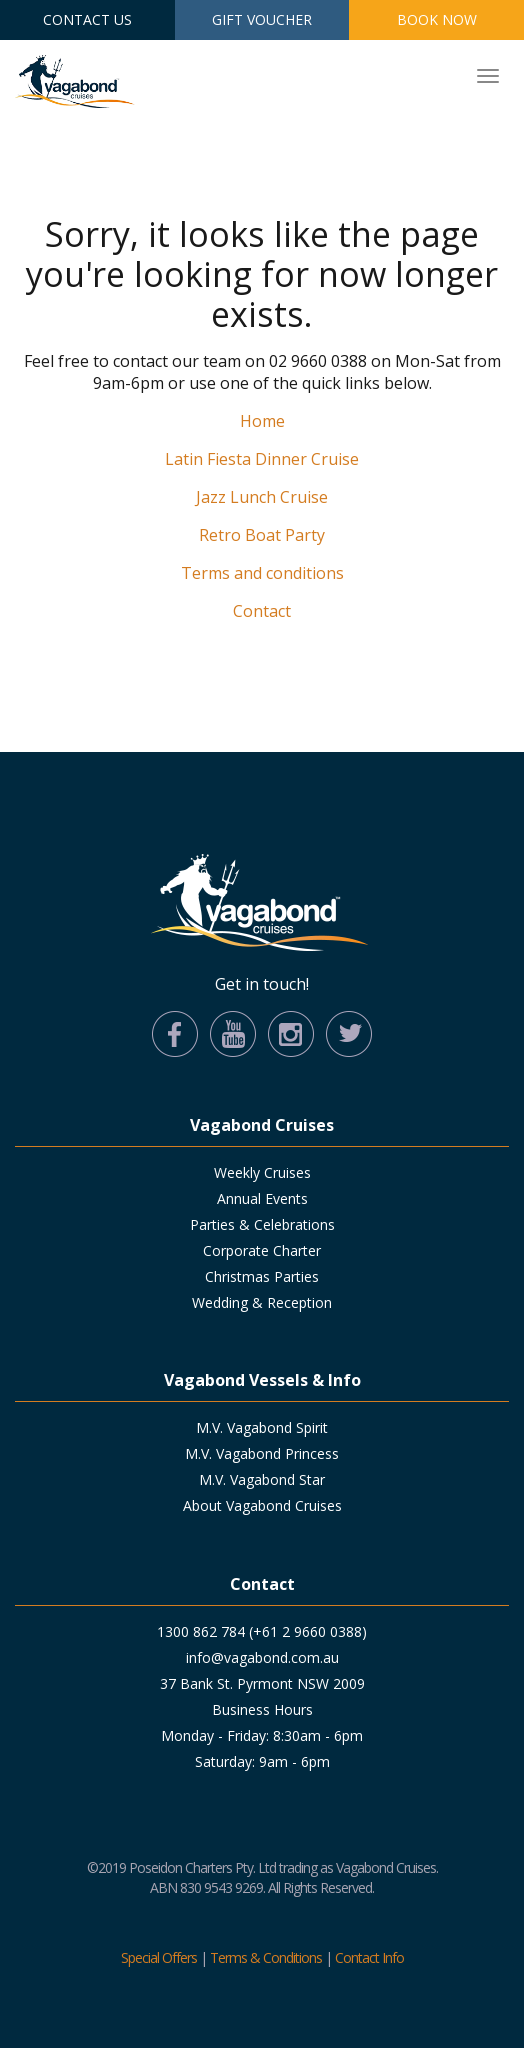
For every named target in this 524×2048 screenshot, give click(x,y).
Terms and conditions (262, 573)
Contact (262, 611)
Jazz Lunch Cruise (262, 497)
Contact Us (87, 19)
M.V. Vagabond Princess (262, 1453)
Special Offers (159, 1957)
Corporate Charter (262, 1250)
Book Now (437, 19)
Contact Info (369, 1957)
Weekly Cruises (262, 1172)
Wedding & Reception (262, 1302)
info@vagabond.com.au (262, 1657)
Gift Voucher (262, 19)
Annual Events (262, 1198)
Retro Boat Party (262, 535)
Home (262, 421)
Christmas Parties (262, 1276)
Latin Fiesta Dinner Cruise (262, 459)
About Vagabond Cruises (262, 1505)
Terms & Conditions (266, 1957)
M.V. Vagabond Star (262, 1479)
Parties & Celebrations (262, 1224)
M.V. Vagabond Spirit (262, 1427)
